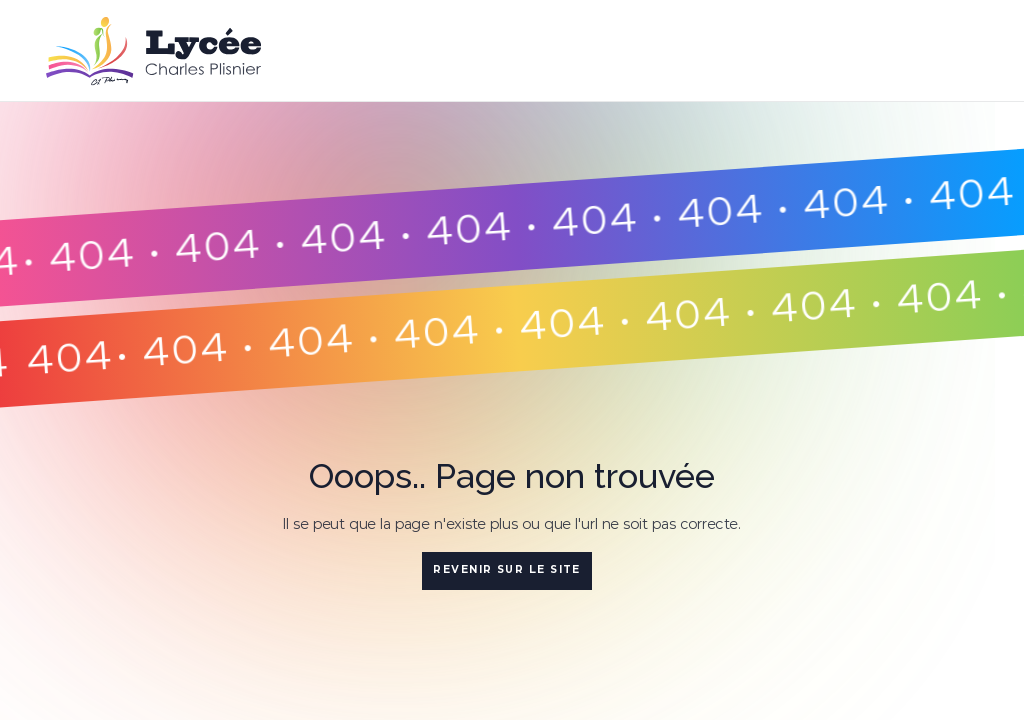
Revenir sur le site (507, 569)
